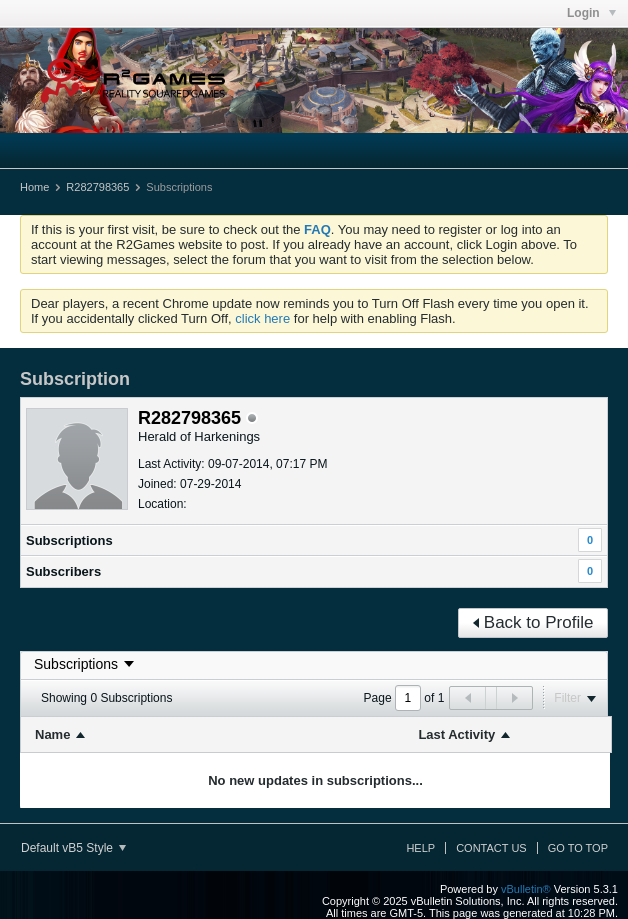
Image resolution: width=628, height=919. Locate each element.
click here (262, 318)
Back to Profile (533, 622)
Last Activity (456, 734)
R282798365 (97, 187)
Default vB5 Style (73, 848)
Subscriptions (69, 540)
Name (52, 734)
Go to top (578, 848)
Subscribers (63, 571)
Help (420, 848)
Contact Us (491, 848)
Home (34, 187)
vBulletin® (526, 889)
